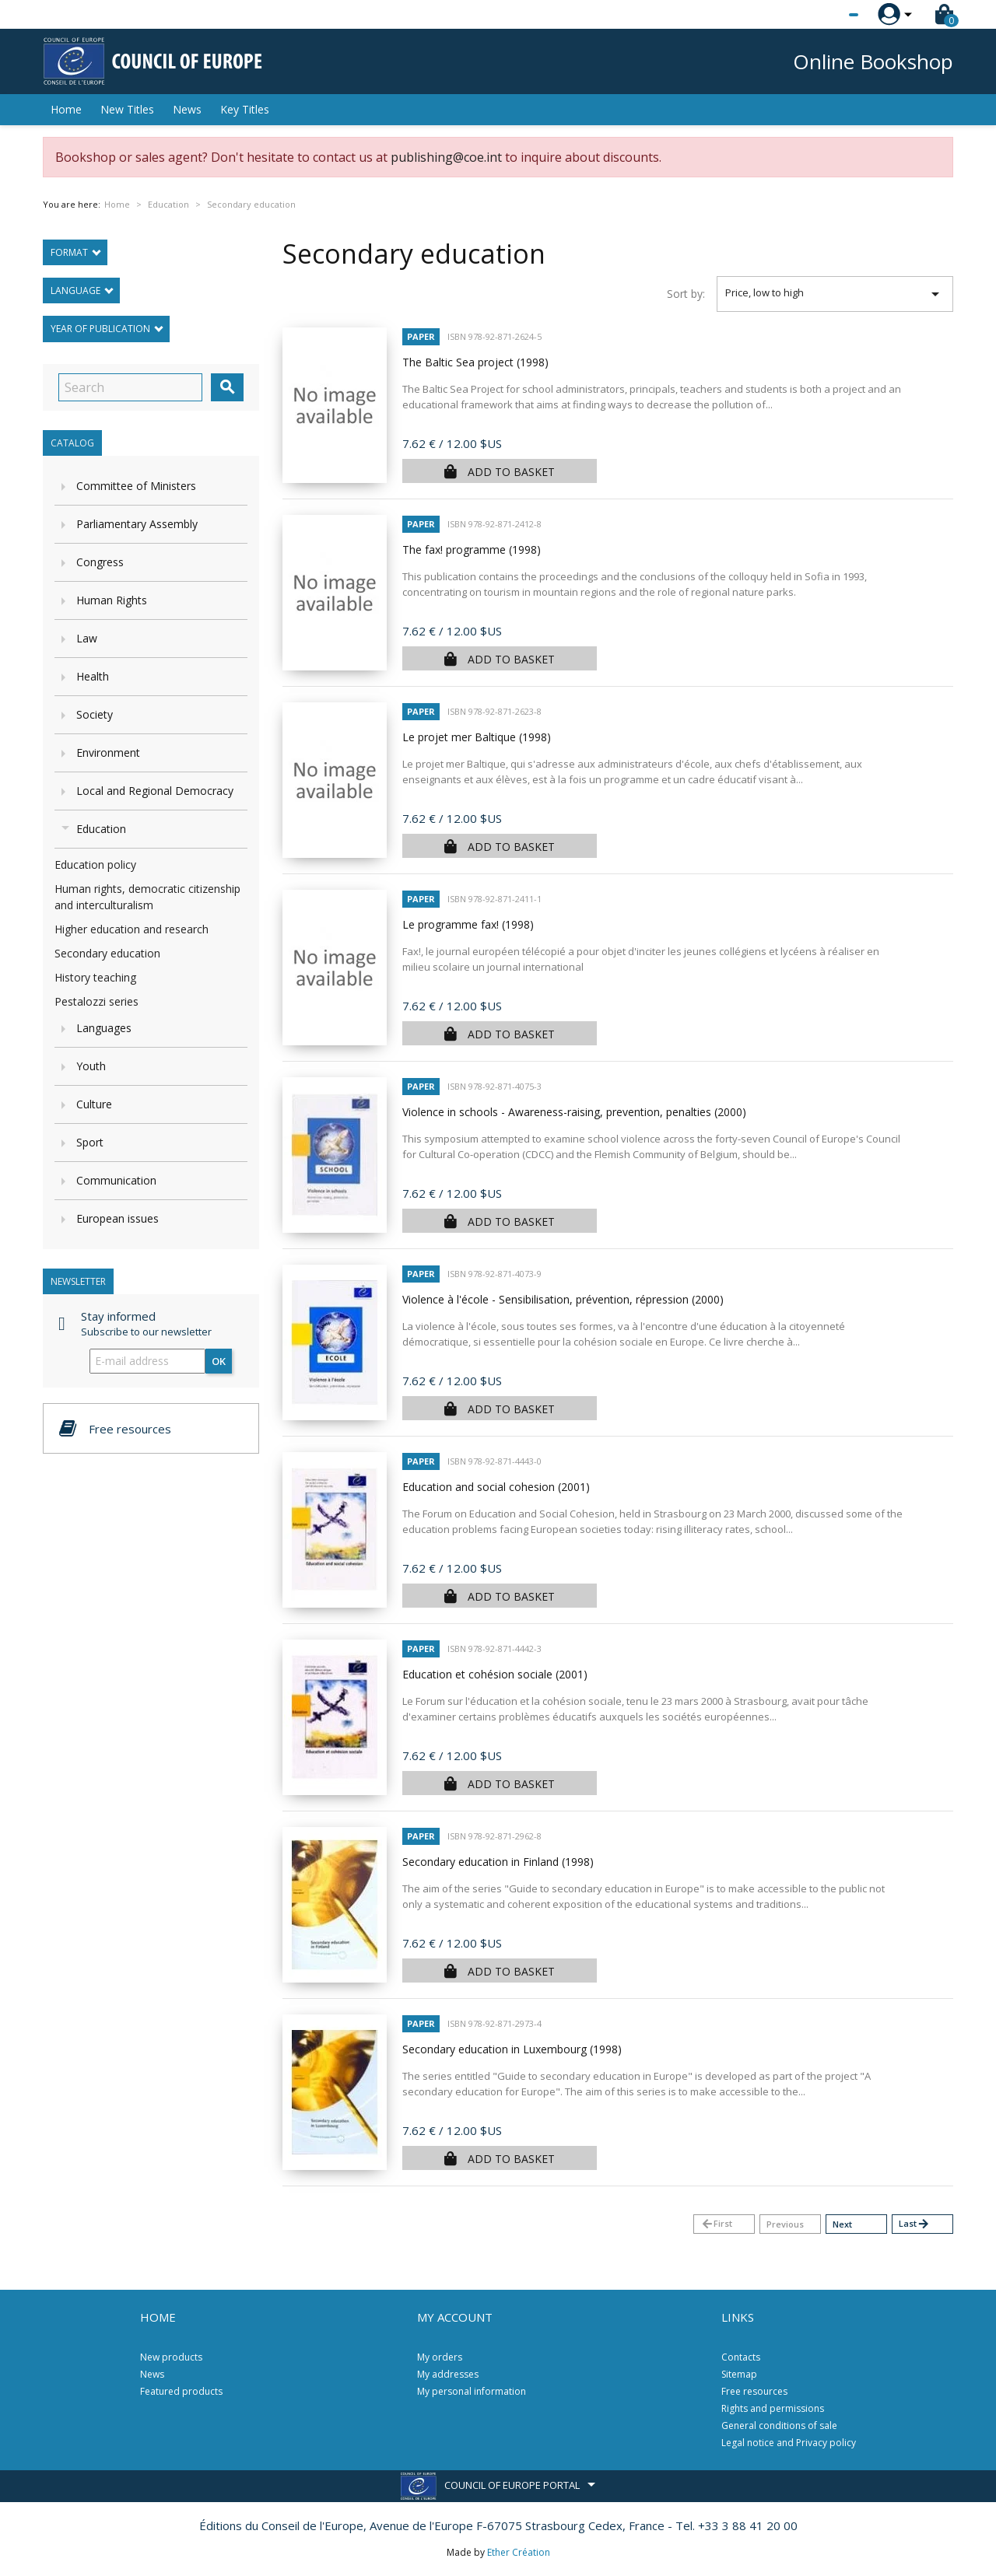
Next (842, 2224)
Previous (785, 2224)
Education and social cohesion (496, 1486)
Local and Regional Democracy (154, 790)
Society (94, 714)
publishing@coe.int (446, 157)
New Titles (127, 109)
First (716, 2224)
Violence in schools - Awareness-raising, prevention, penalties (574, 1111)
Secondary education (107, 953)
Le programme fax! (468, 924)
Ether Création (518, 2552)
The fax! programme (471, 549)
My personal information (471, 2391)
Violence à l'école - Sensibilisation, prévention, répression (563, 1299)
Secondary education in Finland (498, 1861)
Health (92, 676)
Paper (421, 336)
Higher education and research (131, 929)
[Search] (130, 387)
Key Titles (244, 109)
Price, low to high (835, 294)
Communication (116, 1180)
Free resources (754, 2391)
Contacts (740, 2357)
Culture (94, 1104)
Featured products (181, 2391)
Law (86, 638)
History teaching (95, 977)
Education (101, 828)
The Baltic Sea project (475, 362)
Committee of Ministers (136, 485)
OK (219, 1361)
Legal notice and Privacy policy (788, 2442)
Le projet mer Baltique (476, 737)
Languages (104, 1027)
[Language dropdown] (824, 14)
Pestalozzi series (96, 1001)
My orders (439, 2357)
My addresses (448, 2374)
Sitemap (739, 2374)
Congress (100, 562)
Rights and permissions (772, 2408)
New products (171, 2357)
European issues (117, 1218)
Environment (108, 752)
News (187, 109)
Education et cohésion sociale (494, 1674)
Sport (89, 1142)
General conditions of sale (779, 2425)
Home (66, 109)
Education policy (95, 864)
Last (914, 2224)
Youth (91, 1066)
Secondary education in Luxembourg (512, 2049)
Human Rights (111, 600)
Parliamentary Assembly (137, 523)
